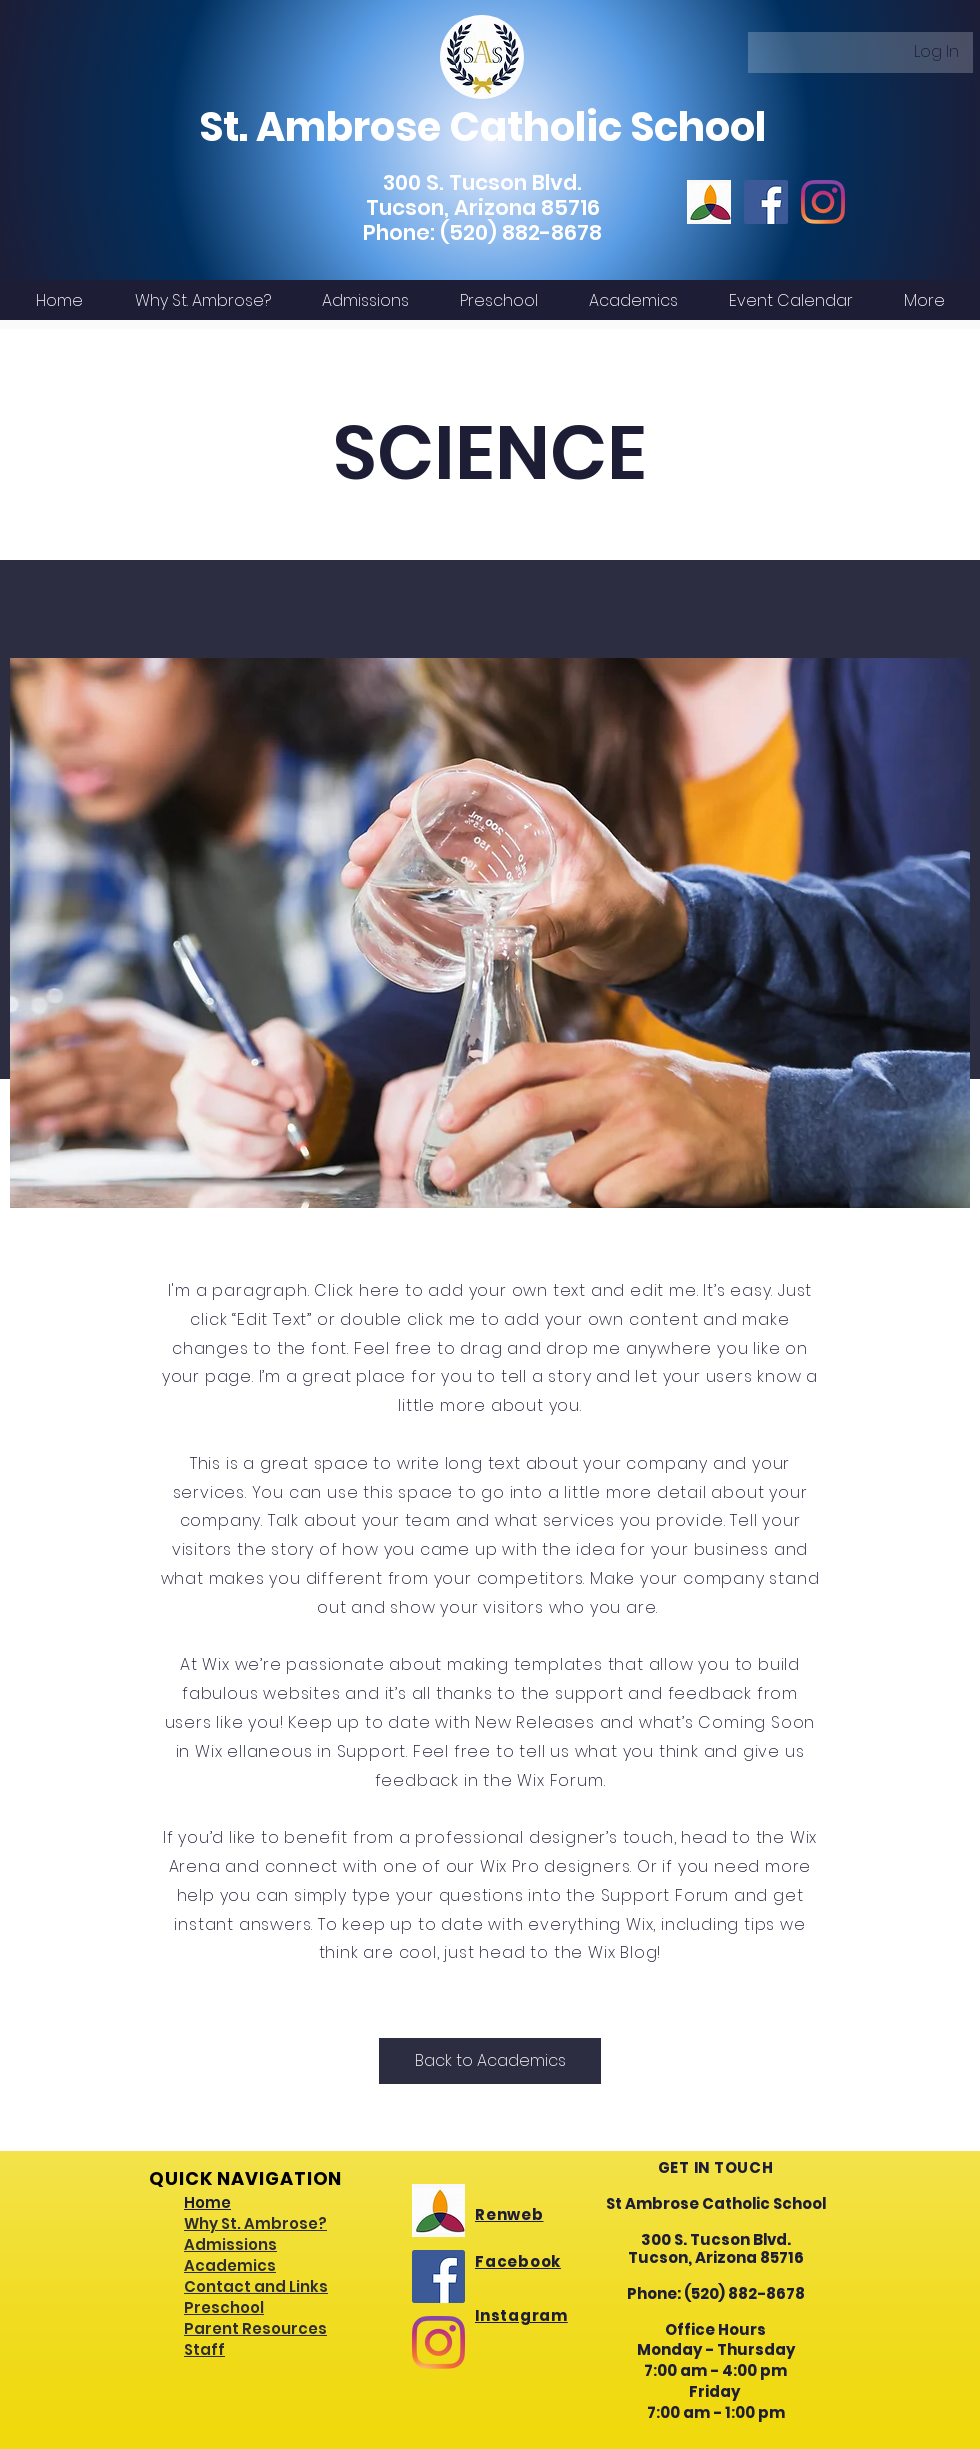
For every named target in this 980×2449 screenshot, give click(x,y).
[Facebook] (766, 202)
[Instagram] (823, 202)
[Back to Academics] (490, 2061)
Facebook (518, 2261)
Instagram (521, 2315)
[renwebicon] (709, 202)
